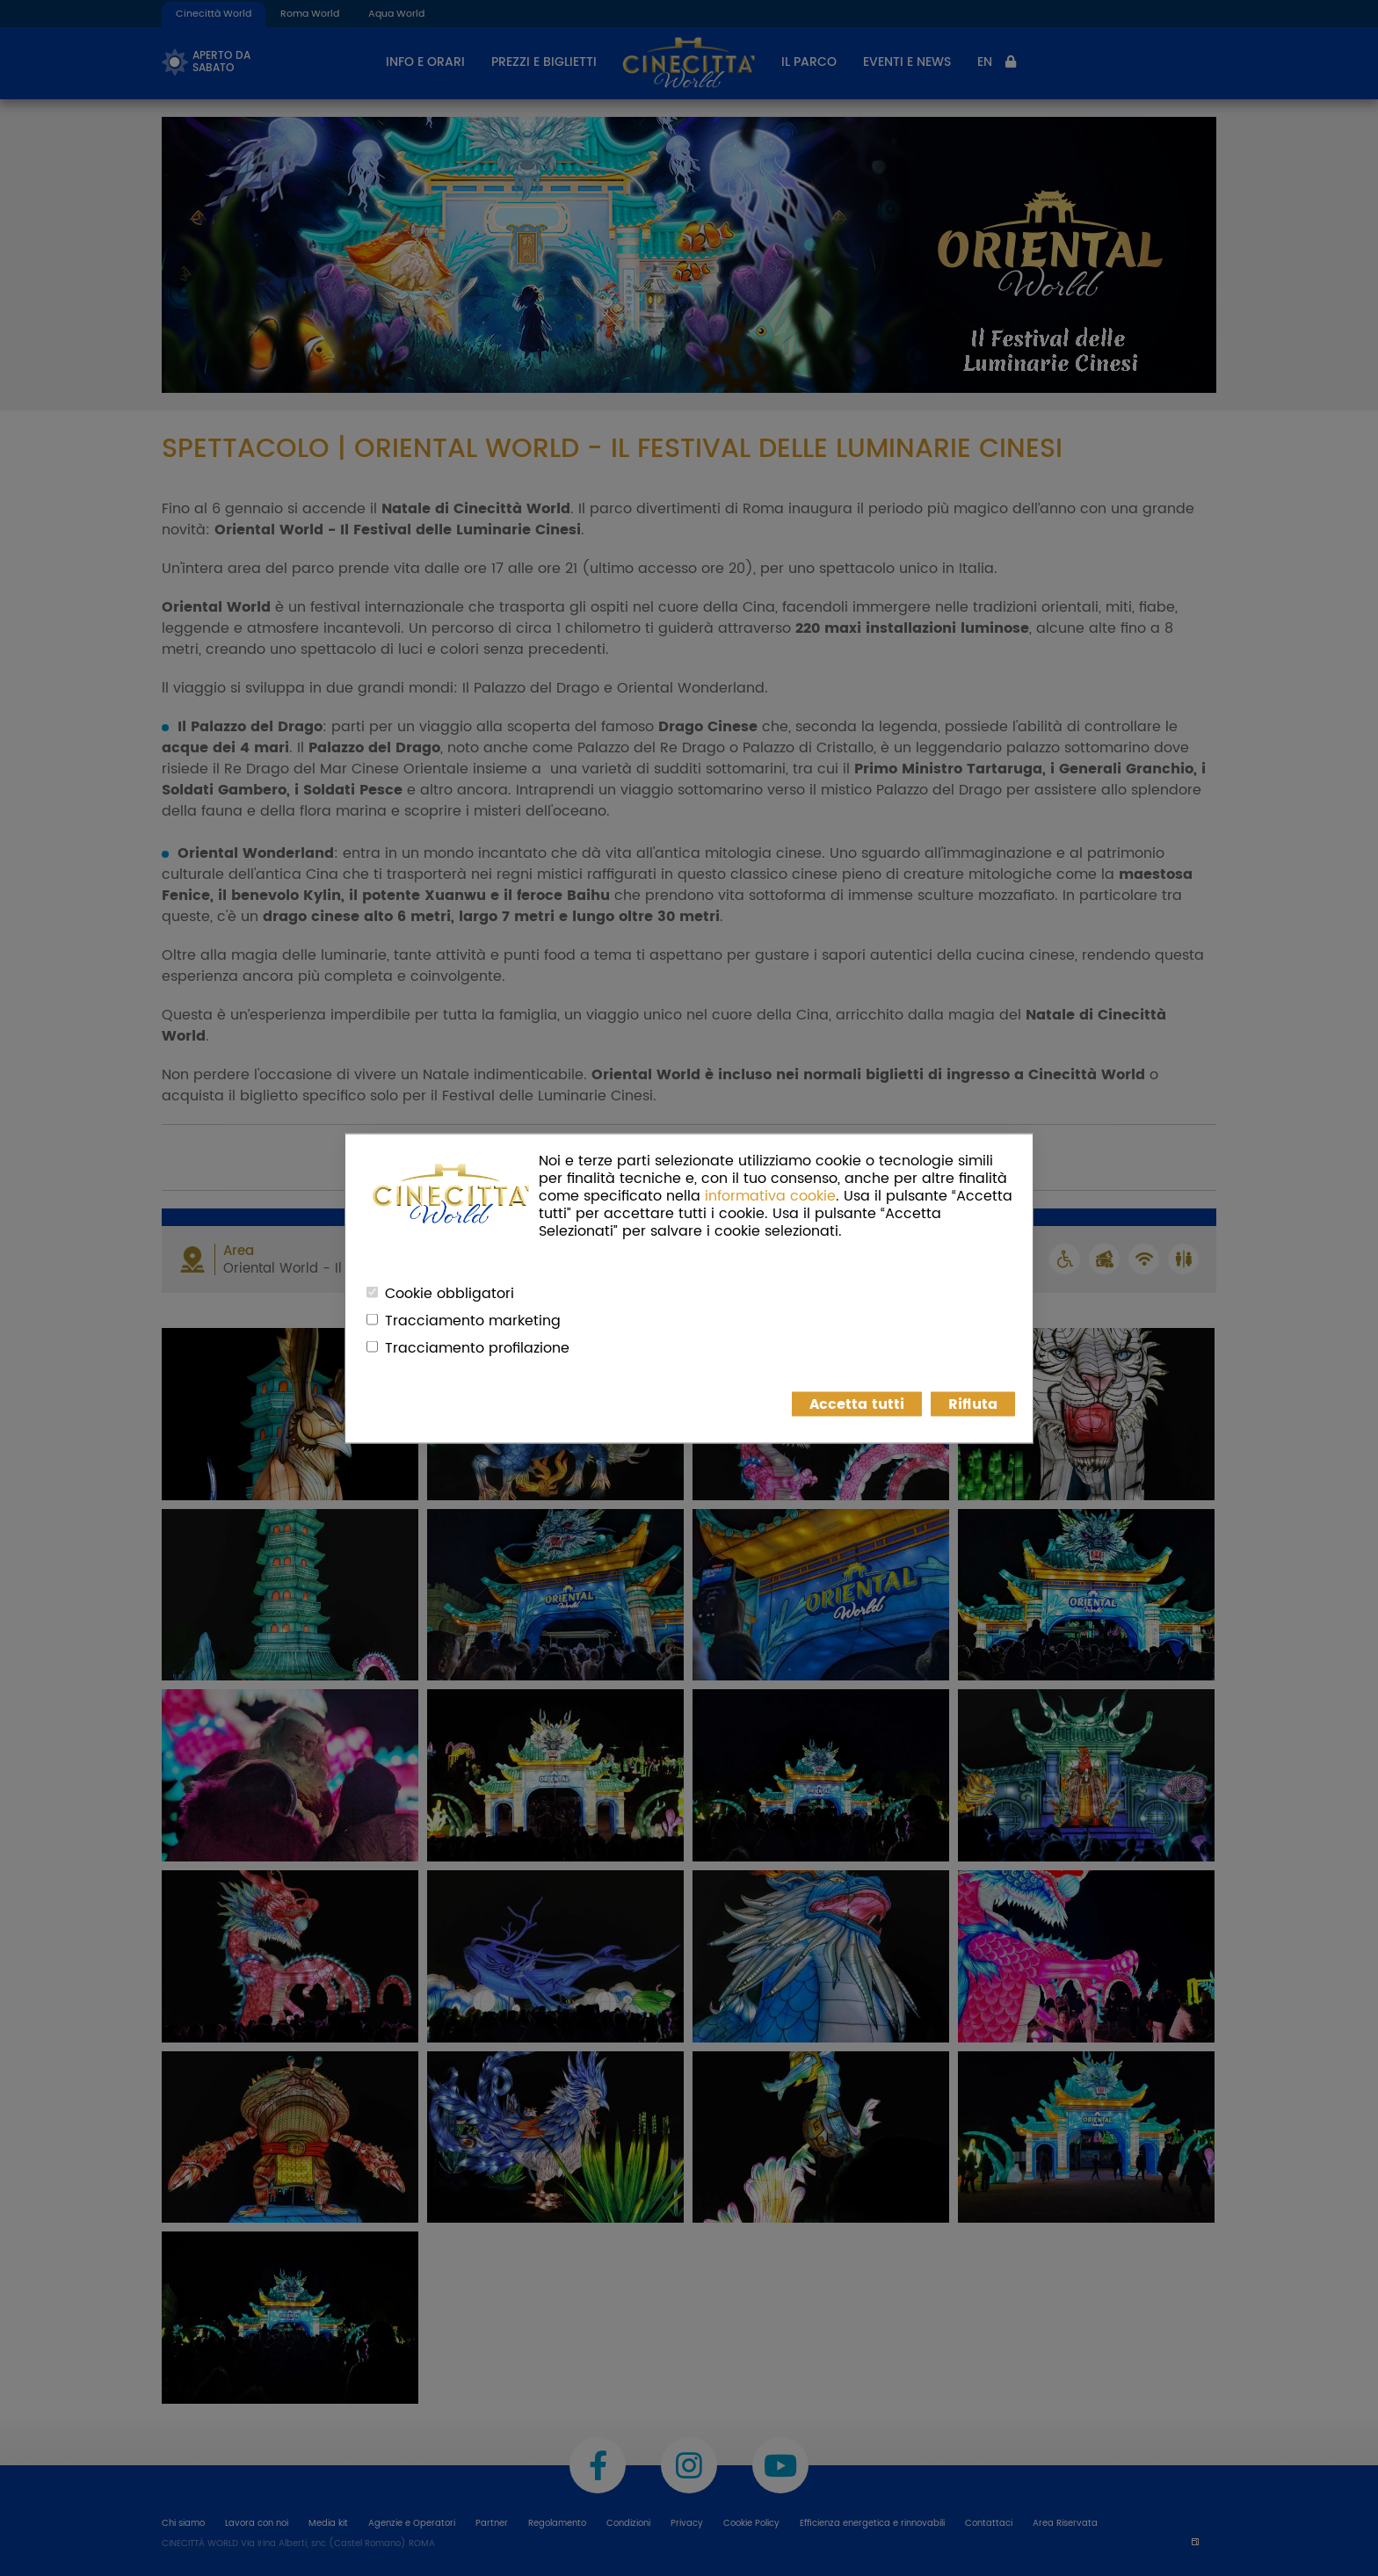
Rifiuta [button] (972, 1403)
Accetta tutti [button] (856, 1403)
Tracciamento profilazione (477, 1347)
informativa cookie (770, 1195)
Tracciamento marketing (473, 1320)
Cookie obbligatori (449, 1292)
